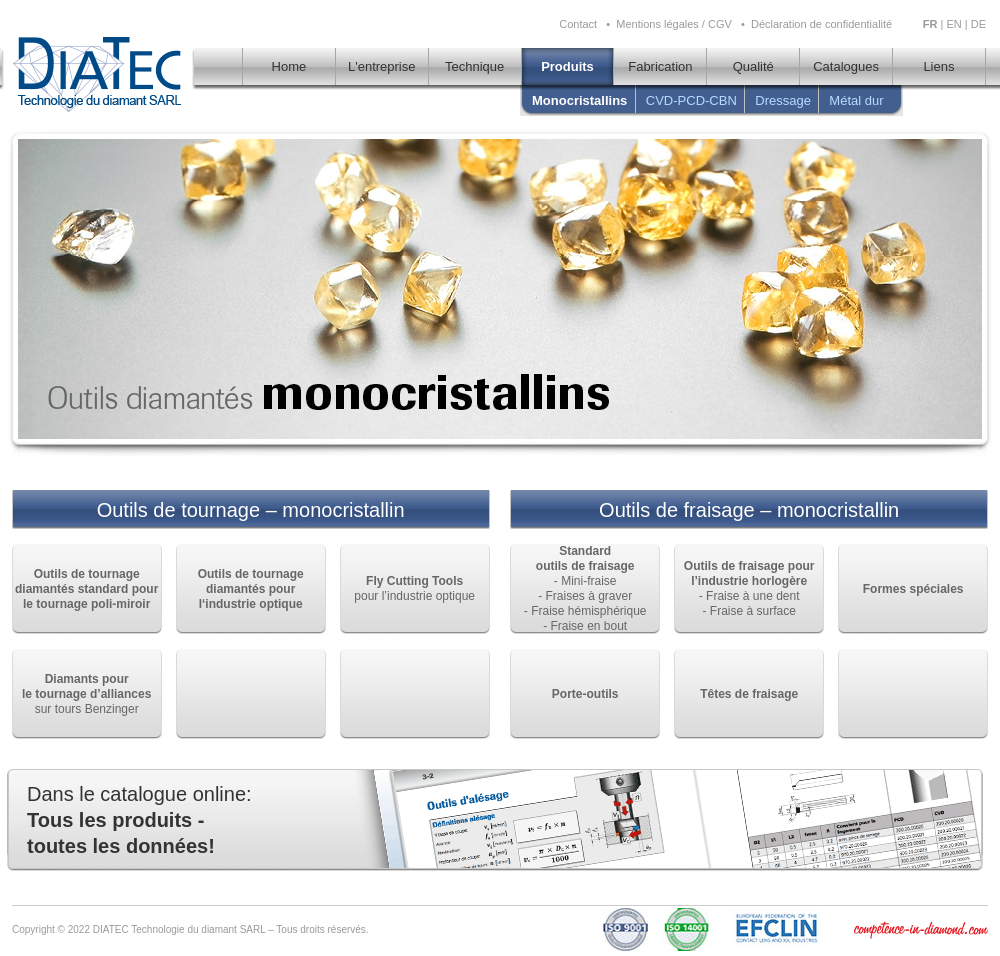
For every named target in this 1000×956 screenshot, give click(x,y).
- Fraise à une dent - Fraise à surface (749, 588)
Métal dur (856, 100)
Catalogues (846, 66)
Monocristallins (583, 100)
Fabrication (660, 66)
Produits (567, 66)
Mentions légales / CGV (674, 24)
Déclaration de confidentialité (821, 24)
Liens (938, 66)
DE (978, 24)
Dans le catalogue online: (139, 820)
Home (289, 66)
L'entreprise (382, 66)
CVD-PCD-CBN (691, 100)
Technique (474, 66)
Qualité (753, 66)
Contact (578, 24)
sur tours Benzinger (86, 694)
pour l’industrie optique (414, 588)
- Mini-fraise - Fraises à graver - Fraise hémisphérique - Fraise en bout (585, 588)
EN (953, 24)
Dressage (783, 100)
